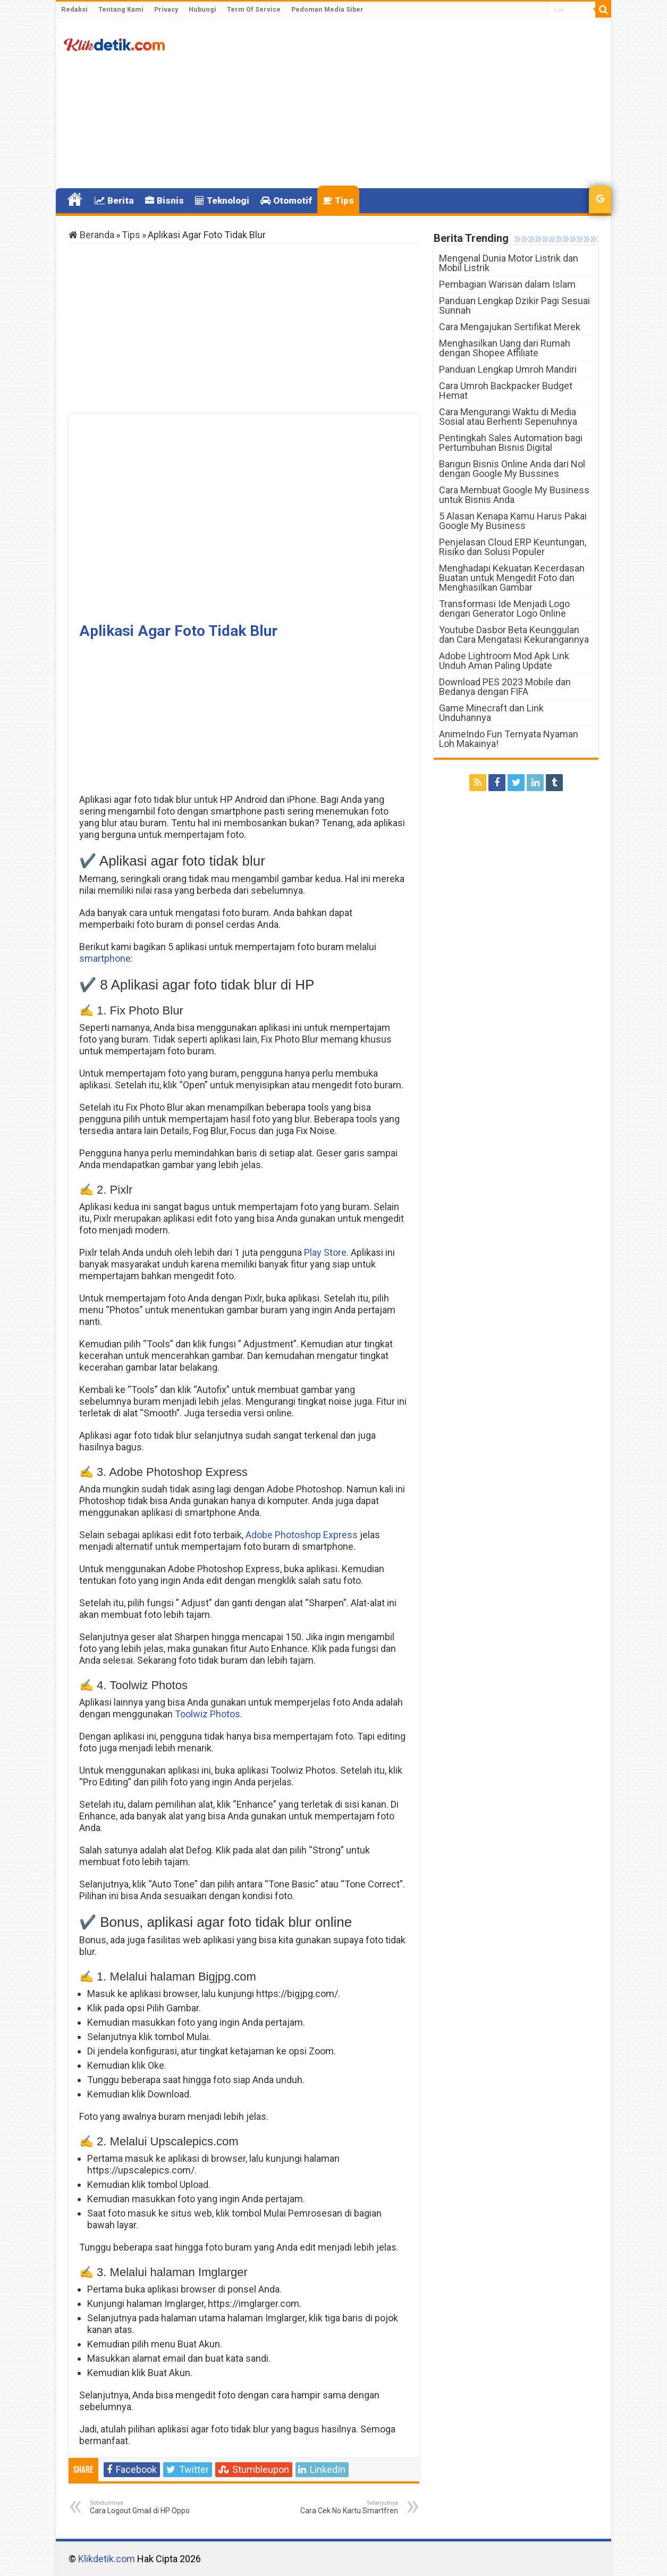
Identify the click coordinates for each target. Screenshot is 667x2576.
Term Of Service (254, 9)
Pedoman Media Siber (327, 9)
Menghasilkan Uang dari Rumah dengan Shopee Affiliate (504, 348)
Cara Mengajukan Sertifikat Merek (509, 326)
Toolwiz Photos (207, 1713)
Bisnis (164, 200)
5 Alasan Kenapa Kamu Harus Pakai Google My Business (513, 520)
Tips (338, 200)
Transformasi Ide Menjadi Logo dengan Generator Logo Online (504, 608)
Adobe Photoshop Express (302, 1534)
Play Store (325, 1252)
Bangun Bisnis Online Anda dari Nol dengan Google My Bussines (512, 468)
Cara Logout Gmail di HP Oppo (144, 2507)
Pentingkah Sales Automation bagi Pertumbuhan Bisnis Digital (510, 442)
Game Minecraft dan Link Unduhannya (491, 712)
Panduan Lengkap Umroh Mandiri (508, 369)
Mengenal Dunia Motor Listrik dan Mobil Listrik (508, 263)
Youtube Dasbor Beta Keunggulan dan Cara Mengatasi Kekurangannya (514, 634)
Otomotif (286, 200)
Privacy (166, 9)
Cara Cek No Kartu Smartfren (343, 2507)
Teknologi (222, 200)
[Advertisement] (409, 103)
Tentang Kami (120, 9)
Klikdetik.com (106, 2558)
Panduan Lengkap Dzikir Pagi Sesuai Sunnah (514, 305)
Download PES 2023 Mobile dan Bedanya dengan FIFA (505, 686)
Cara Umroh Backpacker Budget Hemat (505, 390)
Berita (114, 200)
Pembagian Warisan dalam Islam (507, 284)
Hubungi (202, 9)
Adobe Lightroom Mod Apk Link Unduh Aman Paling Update (504, 660)
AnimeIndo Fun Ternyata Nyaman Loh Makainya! (508, 738)
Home (75, 199)
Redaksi (74, 9)
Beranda (91, 234)
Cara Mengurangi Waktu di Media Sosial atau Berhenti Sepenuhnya (508, 416)
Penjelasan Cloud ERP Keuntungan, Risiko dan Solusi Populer (512, 546)
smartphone (105, 958)
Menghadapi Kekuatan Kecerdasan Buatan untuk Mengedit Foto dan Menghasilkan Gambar (512, 578)
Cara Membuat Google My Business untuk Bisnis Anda (514, 494)
